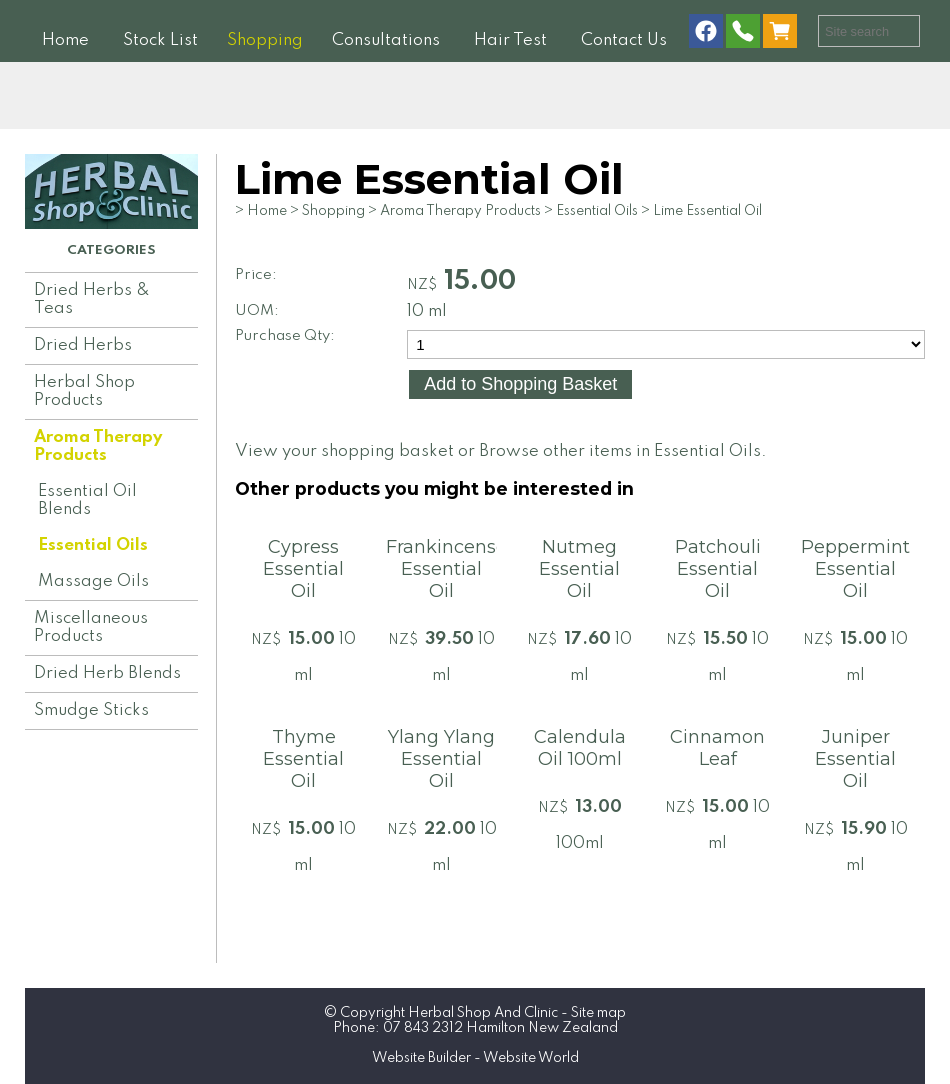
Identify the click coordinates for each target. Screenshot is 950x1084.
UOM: (257, 311)
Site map (598, 1013)
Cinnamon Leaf (717, 748)
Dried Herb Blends (107, 673)
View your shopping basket (344, 451)
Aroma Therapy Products (98, 446)
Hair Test (510, 40)
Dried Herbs (83, 345)
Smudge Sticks (91, 710)
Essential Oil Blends (87, 500)
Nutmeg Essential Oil (579, 569)
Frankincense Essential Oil (446, 569)
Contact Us (624, 40)
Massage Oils (93, 581)
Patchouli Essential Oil (718, 569)
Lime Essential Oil (707, 211)
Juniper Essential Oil (855, 759)
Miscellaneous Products (91, 627)
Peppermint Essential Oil (855, 569)
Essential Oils (93, 545)
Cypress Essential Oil (303, 569)
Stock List (160, 40)
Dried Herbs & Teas (92, 299)
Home (65, 40)
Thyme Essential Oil (303, 759)
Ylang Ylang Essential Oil (441, 759)
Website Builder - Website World (475, 1058)
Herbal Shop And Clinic (483, 1013)
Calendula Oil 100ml (580, 748)
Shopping (265, 40)
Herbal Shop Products (84, 391)
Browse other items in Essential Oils (620, 451)
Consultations (386, 40)
